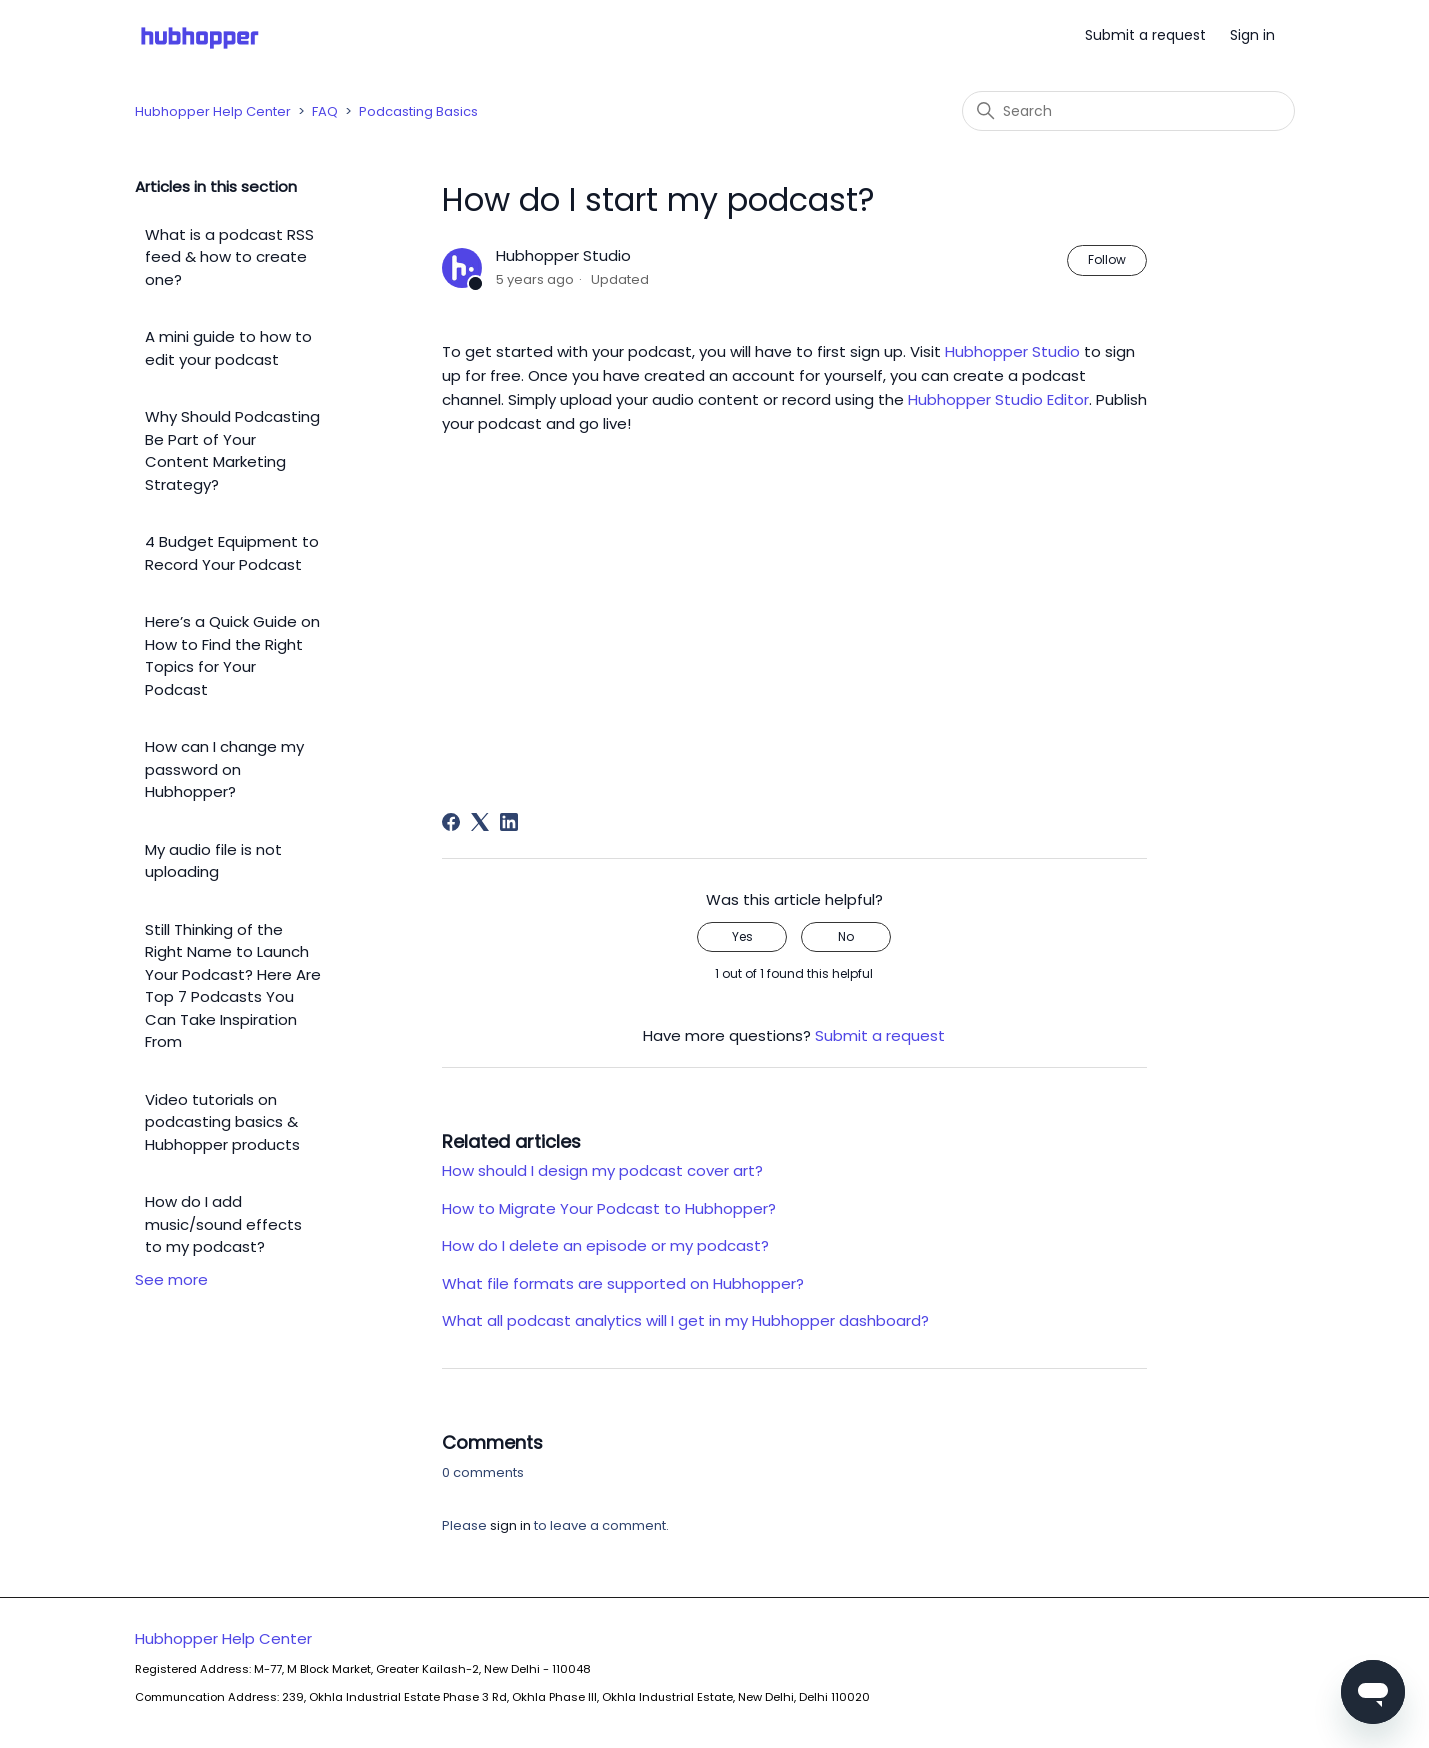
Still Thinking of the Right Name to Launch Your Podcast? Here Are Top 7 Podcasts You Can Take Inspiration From (233, 986)
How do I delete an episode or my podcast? (605, 1245)
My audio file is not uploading (213, 861)
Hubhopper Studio (1012, 351)
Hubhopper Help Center (213, 111)
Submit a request (1145, 35)
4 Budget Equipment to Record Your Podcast (232, 553)
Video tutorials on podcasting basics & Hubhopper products (222, 1122)
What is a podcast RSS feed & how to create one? (229, 257)
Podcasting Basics (418, 111)
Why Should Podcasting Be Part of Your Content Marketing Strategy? (232, 450)
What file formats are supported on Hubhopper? (623, 1283)
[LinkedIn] (509, 822)
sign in (510, 1525)
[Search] (1128, 111)
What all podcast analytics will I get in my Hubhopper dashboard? (685, 1320)
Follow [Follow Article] (1107, 259)
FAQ (325, 111)
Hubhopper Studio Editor (998, 399)
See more (171, 1279)
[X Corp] (480, 822)
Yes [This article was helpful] (742, 936)
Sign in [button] (1252, 35)
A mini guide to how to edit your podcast (228, 348)
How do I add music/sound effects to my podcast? (223, 1224)
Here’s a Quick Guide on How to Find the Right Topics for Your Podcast (232, 655)
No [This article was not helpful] (846, 936)
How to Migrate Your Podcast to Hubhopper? (609, 1208)
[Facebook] (451, 822)
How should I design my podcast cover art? (602, 1170)
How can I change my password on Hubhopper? (224, 769)
